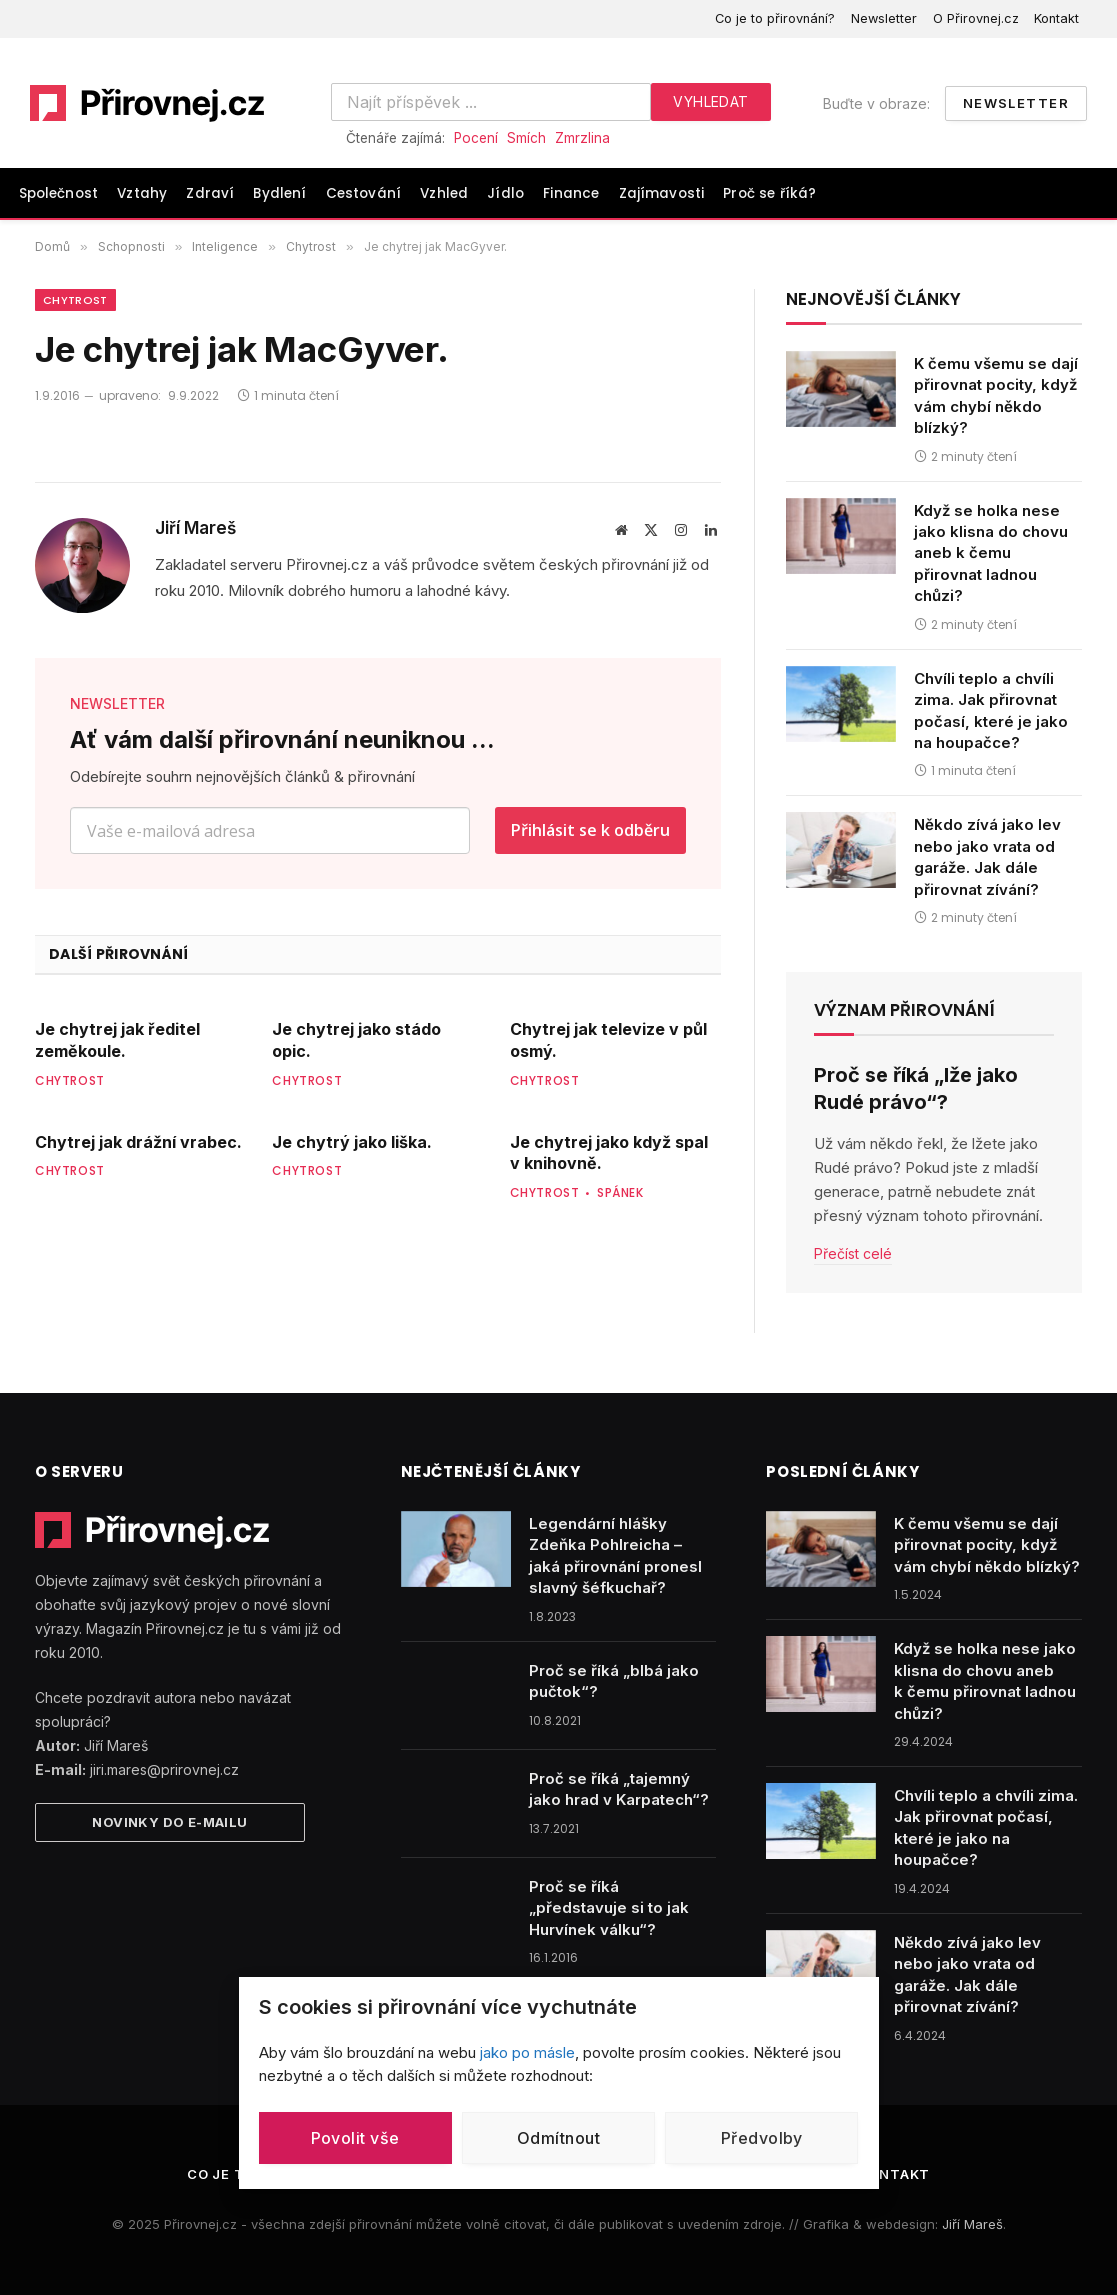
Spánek (620, 1192)
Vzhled (444, 193)
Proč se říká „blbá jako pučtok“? (614, 1681)
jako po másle (527, 2052)
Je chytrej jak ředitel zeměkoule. (117, 1040)
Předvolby (762, 2138)
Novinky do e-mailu (169, 1822)
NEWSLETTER (117, 703)
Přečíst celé (853, 1253)
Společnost (59, 193)
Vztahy (142, 193)
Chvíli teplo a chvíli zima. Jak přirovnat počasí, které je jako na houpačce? (991, 710)
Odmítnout (558, 2138)
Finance (571, 193)
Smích (526, 138)
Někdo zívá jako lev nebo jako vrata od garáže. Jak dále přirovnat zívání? (987, 856)
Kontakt (1056, 18)
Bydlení (279, 193)
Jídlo (505, 193)
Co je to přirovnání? (775, 18)
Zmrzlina (582, 138)
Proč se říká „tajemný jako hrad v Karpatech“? (619, 1789)
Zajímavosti (662, 193)
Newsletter (884, 18)
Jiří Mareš (195, 528)
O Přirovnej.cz (976, 18)
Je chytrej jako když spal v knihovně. (609, 1153)
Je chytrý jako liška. (352, 1142)
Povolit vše (355, 2138)
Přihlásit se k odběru (590, 830)
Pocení (476, 138)
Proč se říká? (769, 193)
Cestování (363, 193)
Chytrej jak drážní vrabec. (138, 1142)
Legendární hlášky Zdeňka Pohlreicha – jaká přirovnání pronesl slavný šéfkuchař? (615, 1555)
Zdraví (210, 193)
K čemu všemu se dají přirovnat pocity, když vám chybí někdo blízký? (996, 395)
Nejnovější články (873, 299)
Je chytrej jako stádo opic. (356, 1040)
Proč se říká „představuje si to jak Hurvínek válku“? (609, 1908)
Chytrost (75, 300)
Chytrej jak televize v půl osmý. (608, 1040)
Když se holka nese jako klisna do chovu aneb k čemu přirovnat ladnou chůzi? (991, 553)
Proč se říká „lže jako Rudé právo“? (916, 1088)
